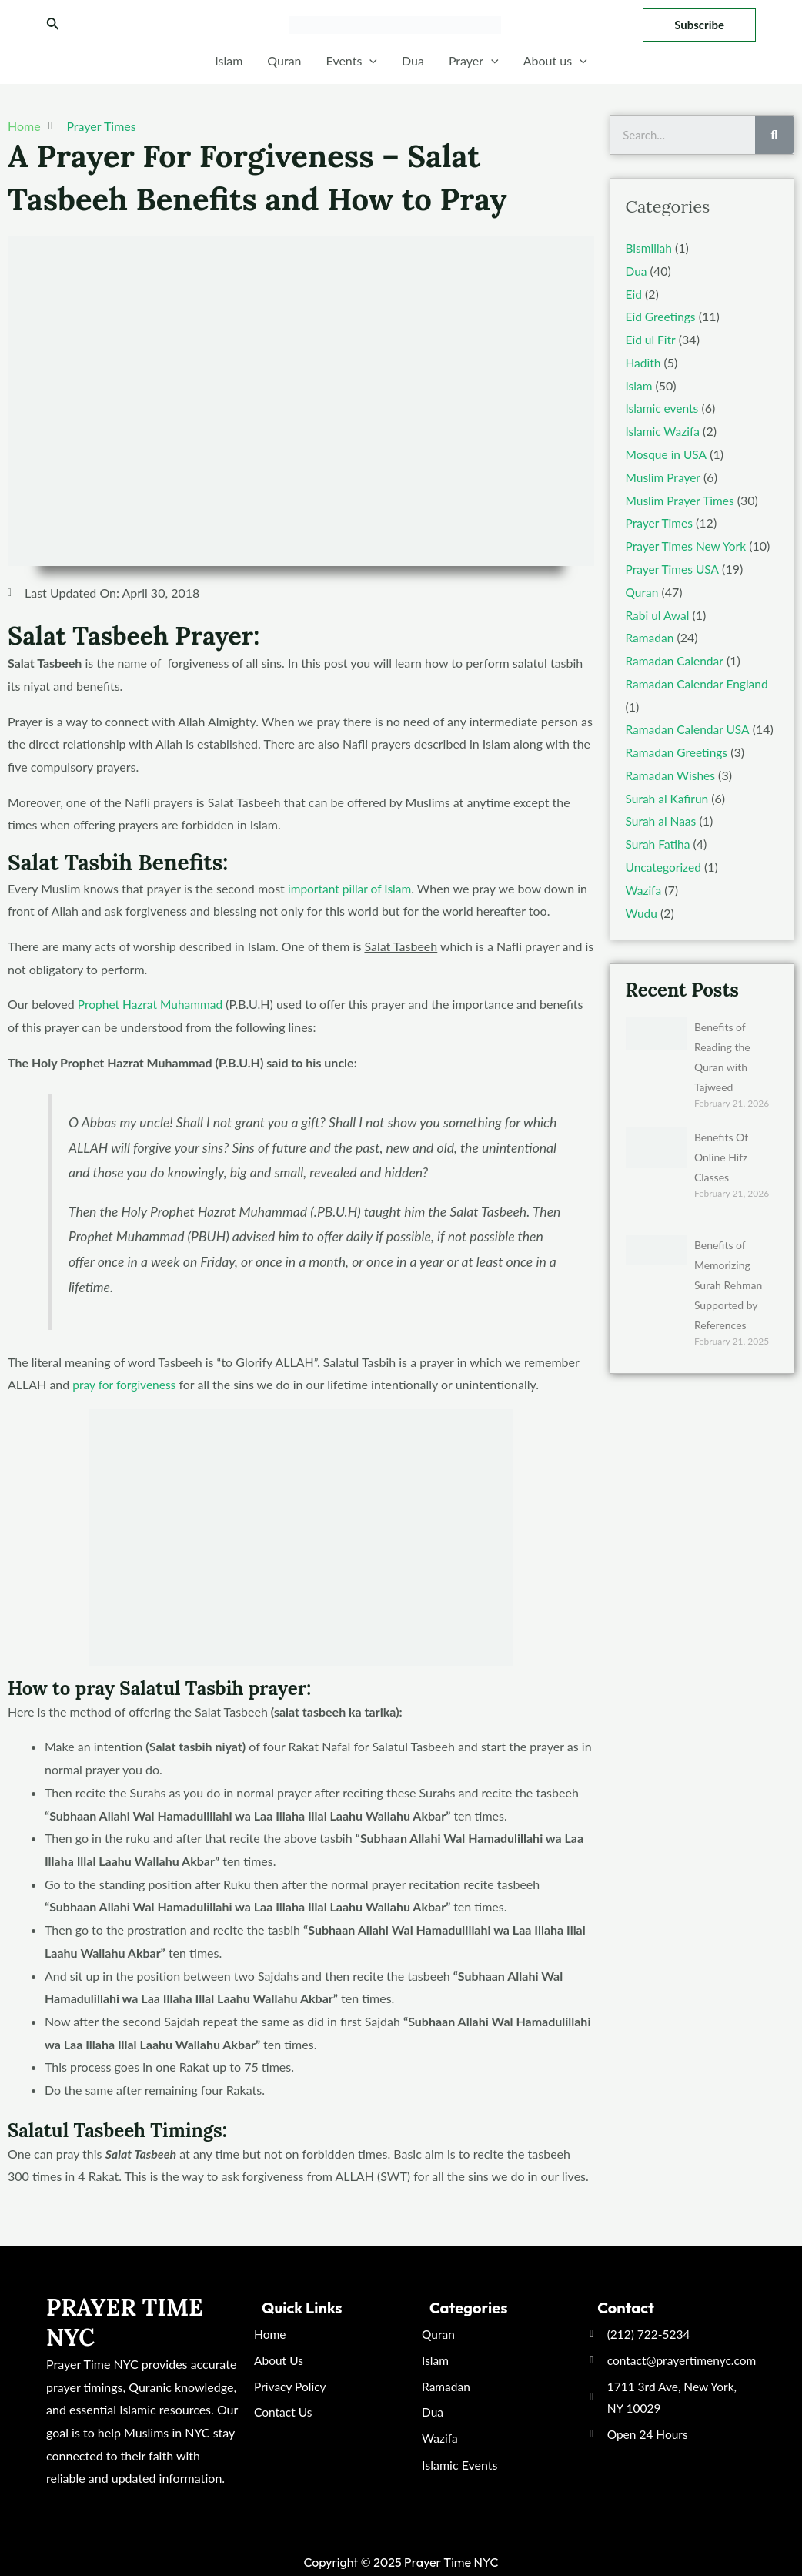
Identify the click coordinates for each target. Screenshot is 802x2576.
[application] (369, 60)
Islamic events (663, 407)
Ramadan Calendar (676, 659)
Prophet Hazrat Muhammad (152, 1004)
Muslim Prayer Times (682, 499)
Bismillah (649, 247)
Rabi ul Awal (659, 613)
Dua (413, 60)
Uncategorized (665, 865)
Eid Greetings (662, 316)
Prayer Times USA (674, 568)
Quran (284, 60)
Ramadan (651, 636)
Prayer (474, 60)
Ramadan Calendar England (699, 682)
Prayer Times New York (688, 545)
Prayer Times (100, 126)
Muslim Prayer (664, 476)
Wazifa (644, 888)
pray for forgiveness (125, 1384)
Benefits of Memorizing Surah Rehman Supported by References (728, 1283)
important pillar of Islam (351, 888)
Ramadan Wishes (672, 773)
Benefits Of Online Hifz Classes (721, 1154)
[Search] (774, 135)
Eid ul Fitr (651, 339)
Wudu (642, 910)
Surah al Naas (662, 819)
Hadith (644, 362)
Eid (634, 293)
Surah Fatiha (659, 842)
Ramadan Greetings (678, 750)
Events (351, 60)
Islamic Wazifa (664, 431)
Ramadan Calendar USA (690, 728)
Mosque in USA (667, 453)
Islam (228, 60)
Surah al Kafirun (668, 796)
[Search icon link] (53, 25)
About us (555, 60)
